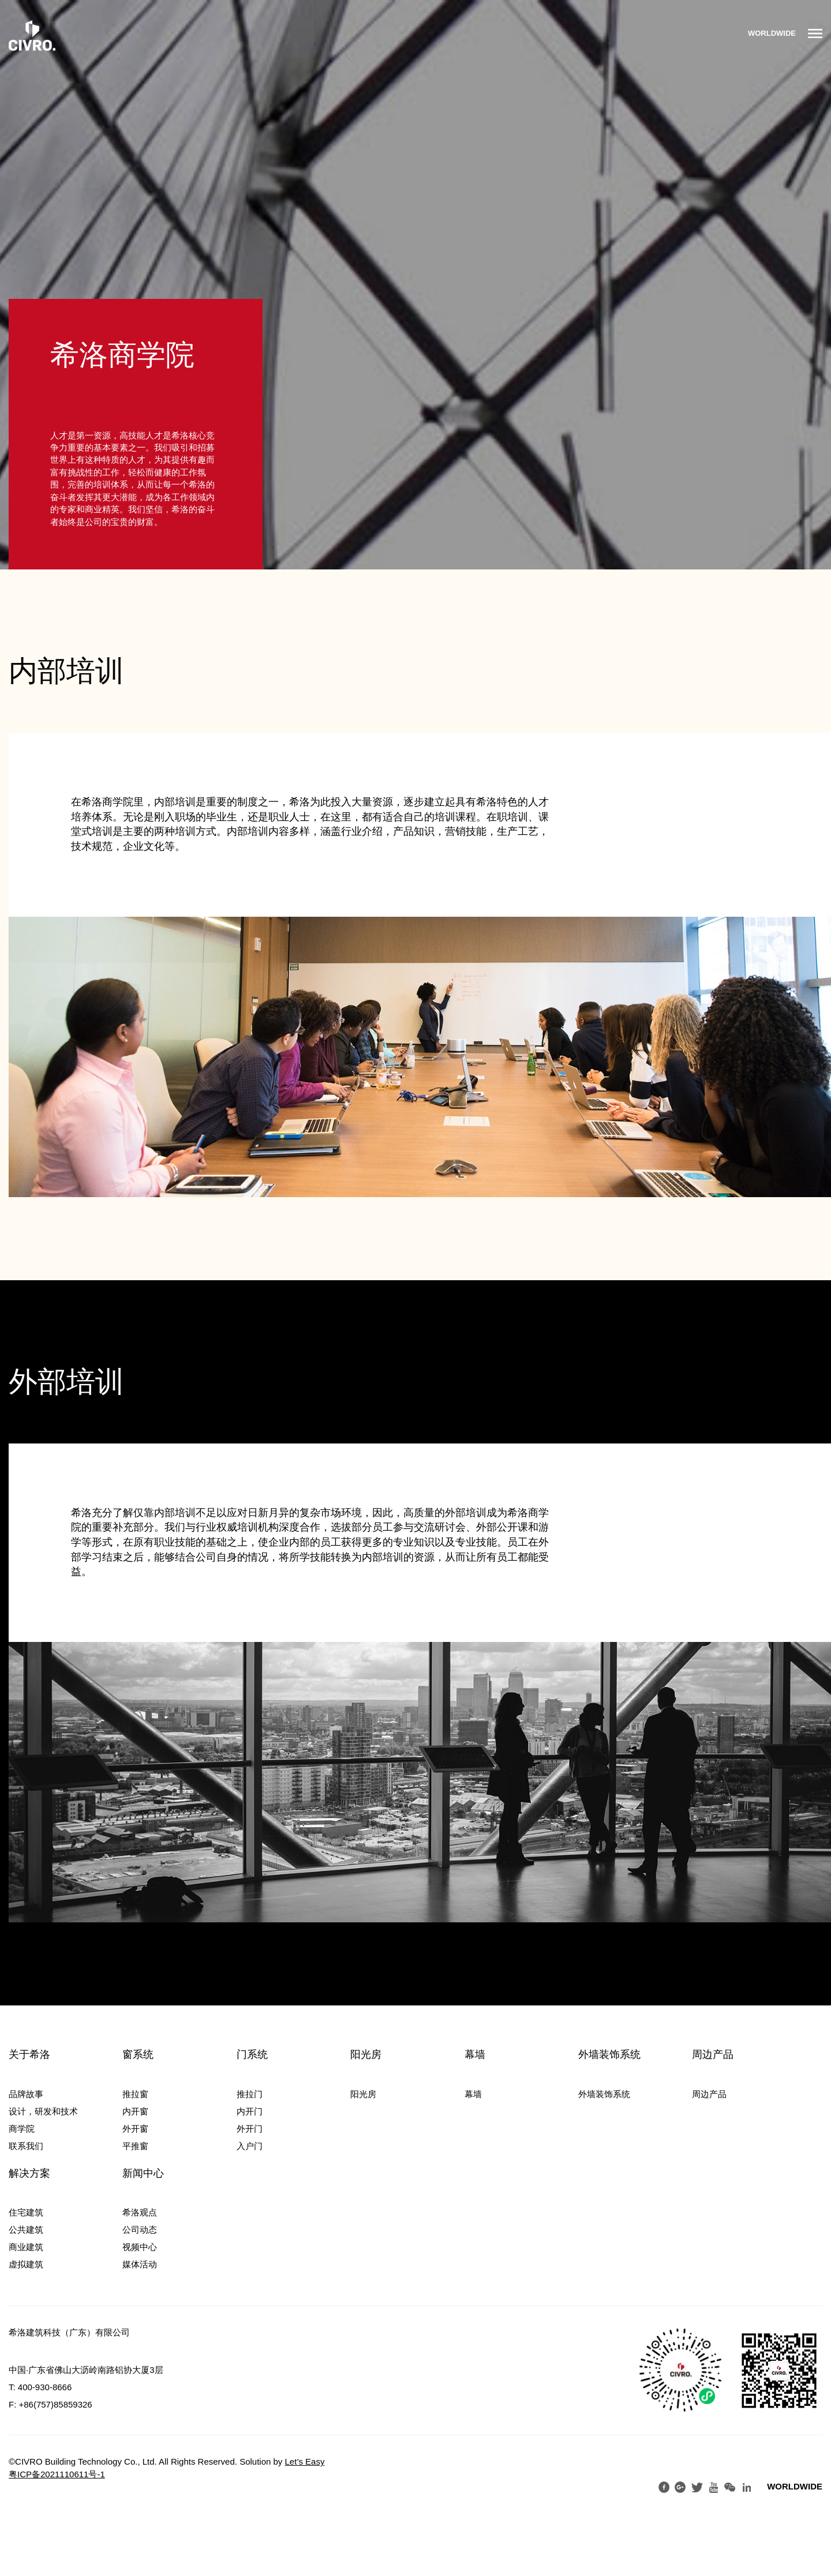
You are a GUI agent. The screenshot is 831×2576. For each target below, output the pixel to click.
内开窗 (135, 2111)
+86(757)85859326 (55, 2404)
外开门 (250, 2128)
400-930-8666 (45, 2387)
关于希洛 (29, 2054)
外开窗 (135, 2128)
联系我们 (26, 2146)
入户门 (250, 2146)
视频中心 (139, 2247)
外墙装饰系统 (609, 2054)
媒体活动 (139, 2264)
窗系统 (138, 2054)
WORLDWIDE (772, 33)
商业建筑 (26, 2247)
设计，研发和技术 (43, 2111)
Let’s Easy (305, 2461)
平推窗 (135, 2146)
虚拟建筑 (26, 2264)
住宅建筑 (26, 2212)
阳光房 (365, 2054)
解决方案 (29, 2173)
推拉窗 (135, 2094)
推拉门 (250, 2094)
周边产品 (712, 2054)
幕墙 (475, 2054)
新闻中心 (143, 2173)
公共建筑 (26, 2229)
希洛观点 (139, 2212)
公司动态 (139, 2229)
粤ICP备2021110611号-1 (57, 2474)
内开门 (250, 2111)
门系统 (252, 2054)
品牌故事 (26, 2094)
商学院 (22, 2128)
